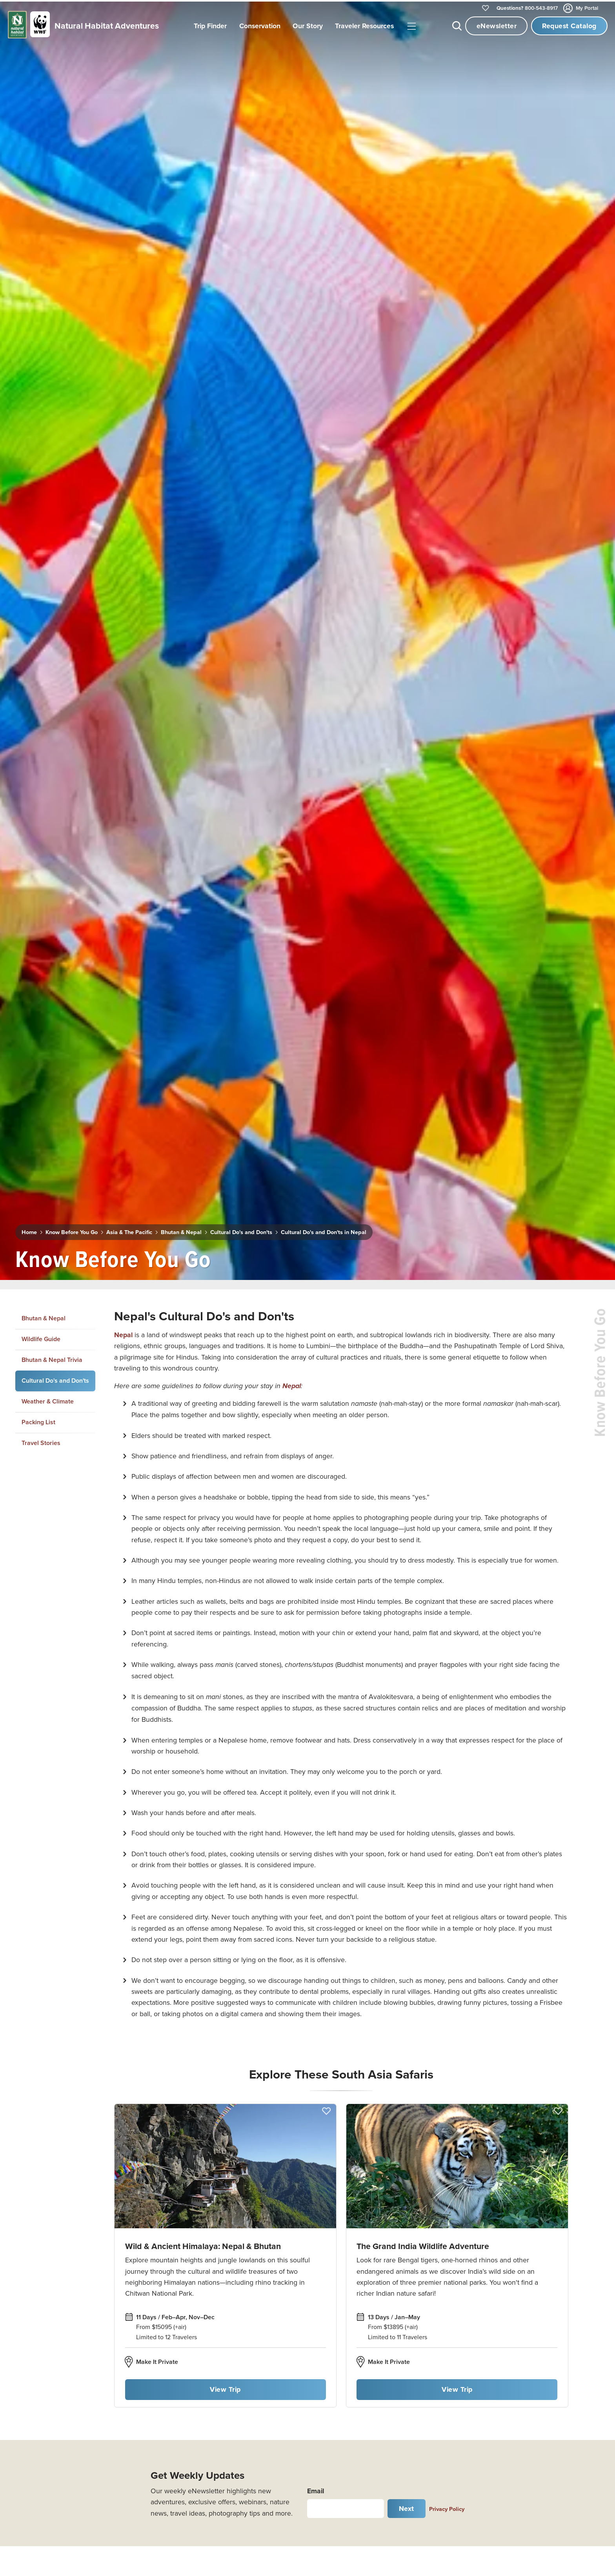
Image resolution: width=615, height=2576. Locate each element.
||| (411, 27)
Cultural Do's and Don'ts (241, 1231)
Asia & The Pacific (129, 1231)
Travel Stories (41, 1441)
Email (315, 2489)
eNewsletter (497, 26)
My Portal (581, 8)
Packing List (38, 1420)
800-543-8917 (527, 8)
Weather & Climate (48, 1400)
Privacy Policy (446, 2507)
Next (406, 2507)
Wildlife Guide (41, 1337)
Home (29, 1231)
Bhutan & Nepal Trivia (52, 1358)
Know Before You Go (71, 1231)
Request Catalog (569, 26)
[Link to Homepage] (82, 26)
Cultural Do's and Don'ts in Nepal (323, 1231)
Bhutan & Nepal (181, 1231)
